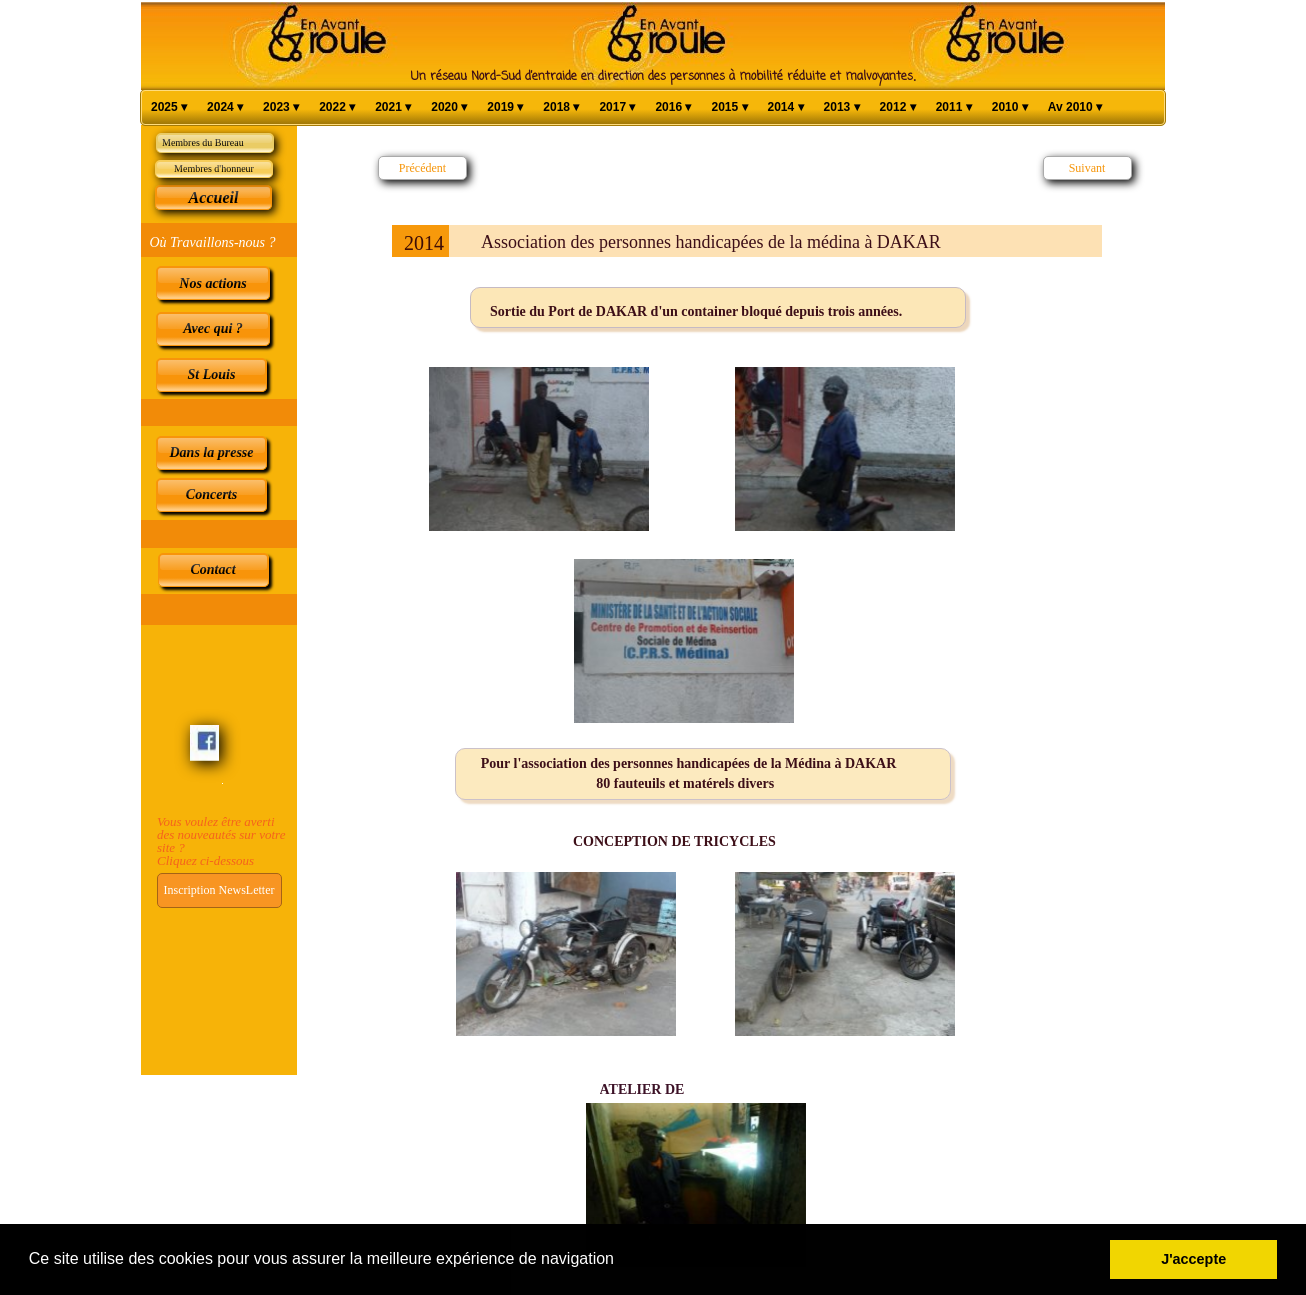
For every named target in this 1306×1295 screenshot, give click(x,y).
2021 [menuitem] (393, 107)
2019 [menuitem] (505, 107)
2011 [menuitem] (954, 107)
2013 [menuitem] (842, 107)
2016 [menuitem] (673, 107)
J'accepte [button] (1193, 1259)
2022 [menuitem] (337, 107)
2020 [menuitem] (449, 107)
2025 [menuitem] (169, 107)
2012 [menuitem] (898, 107)
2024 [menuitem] (225, 107)
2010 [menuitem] (1010, 107)
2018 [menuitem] (561, 107)
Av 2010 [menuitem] (1075, 107)
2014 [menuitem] (786, 107)
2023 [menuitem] (281, 107)
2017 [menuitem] (617, 107)
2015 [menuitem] (729, 107)
